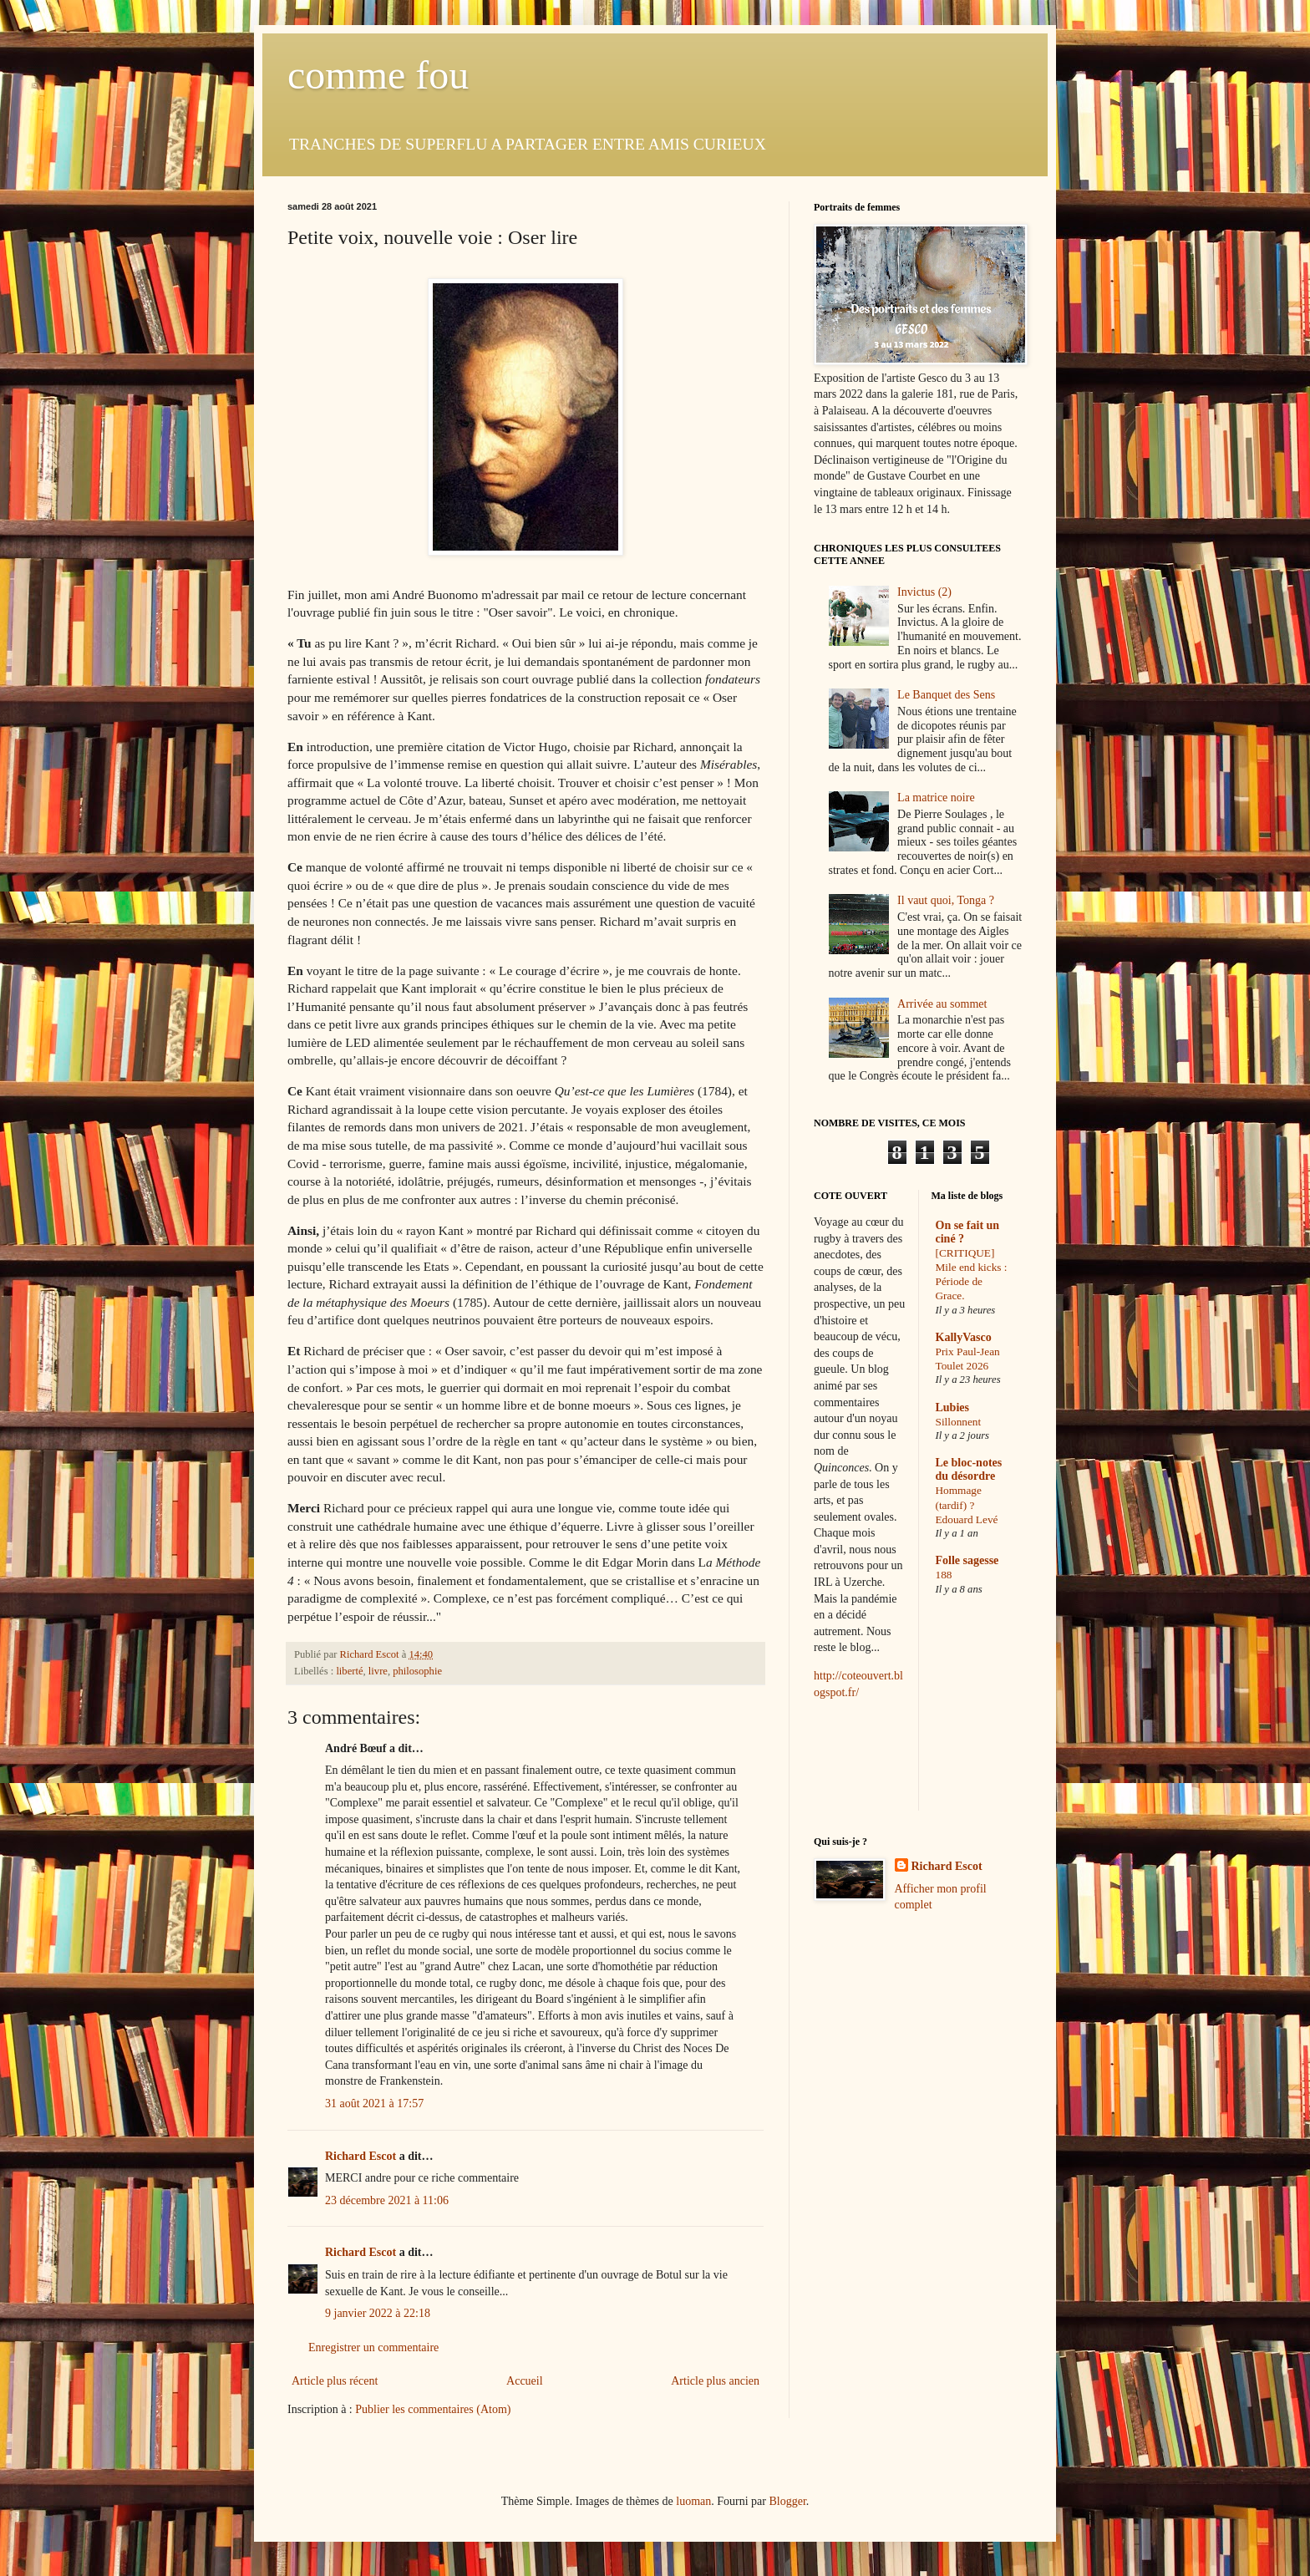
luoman (693, 2501)
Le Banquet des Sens (946, 694)
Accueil (524, 2381)
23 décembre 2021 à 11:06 (387, 2200)
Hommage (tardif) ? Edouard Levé (967, 1505)
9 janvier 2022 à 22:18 (377, 2313)
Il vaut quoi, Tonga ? (945, 900)
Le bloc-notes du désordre (969, 1469)
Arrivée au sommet (942, 1004)
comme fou (378, 75)
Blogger (787, 2501)
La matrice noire (936, 797)
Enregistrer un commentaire (373, 2347)
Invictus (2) (924, 592)
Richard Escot (360, 2156)
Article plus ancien (715, 2381)
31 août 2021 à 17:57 (374, 2103)
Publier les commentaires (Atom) (432, 2409)
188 (944, 1574)
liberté (349, 1671)
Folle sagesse (967, 1560)
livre (378, 1671)
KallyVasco (964, 1337)
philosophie (417, 1671)
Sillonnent (959, 1421)
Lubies (952, 1407)
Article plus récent (335, 2381)
